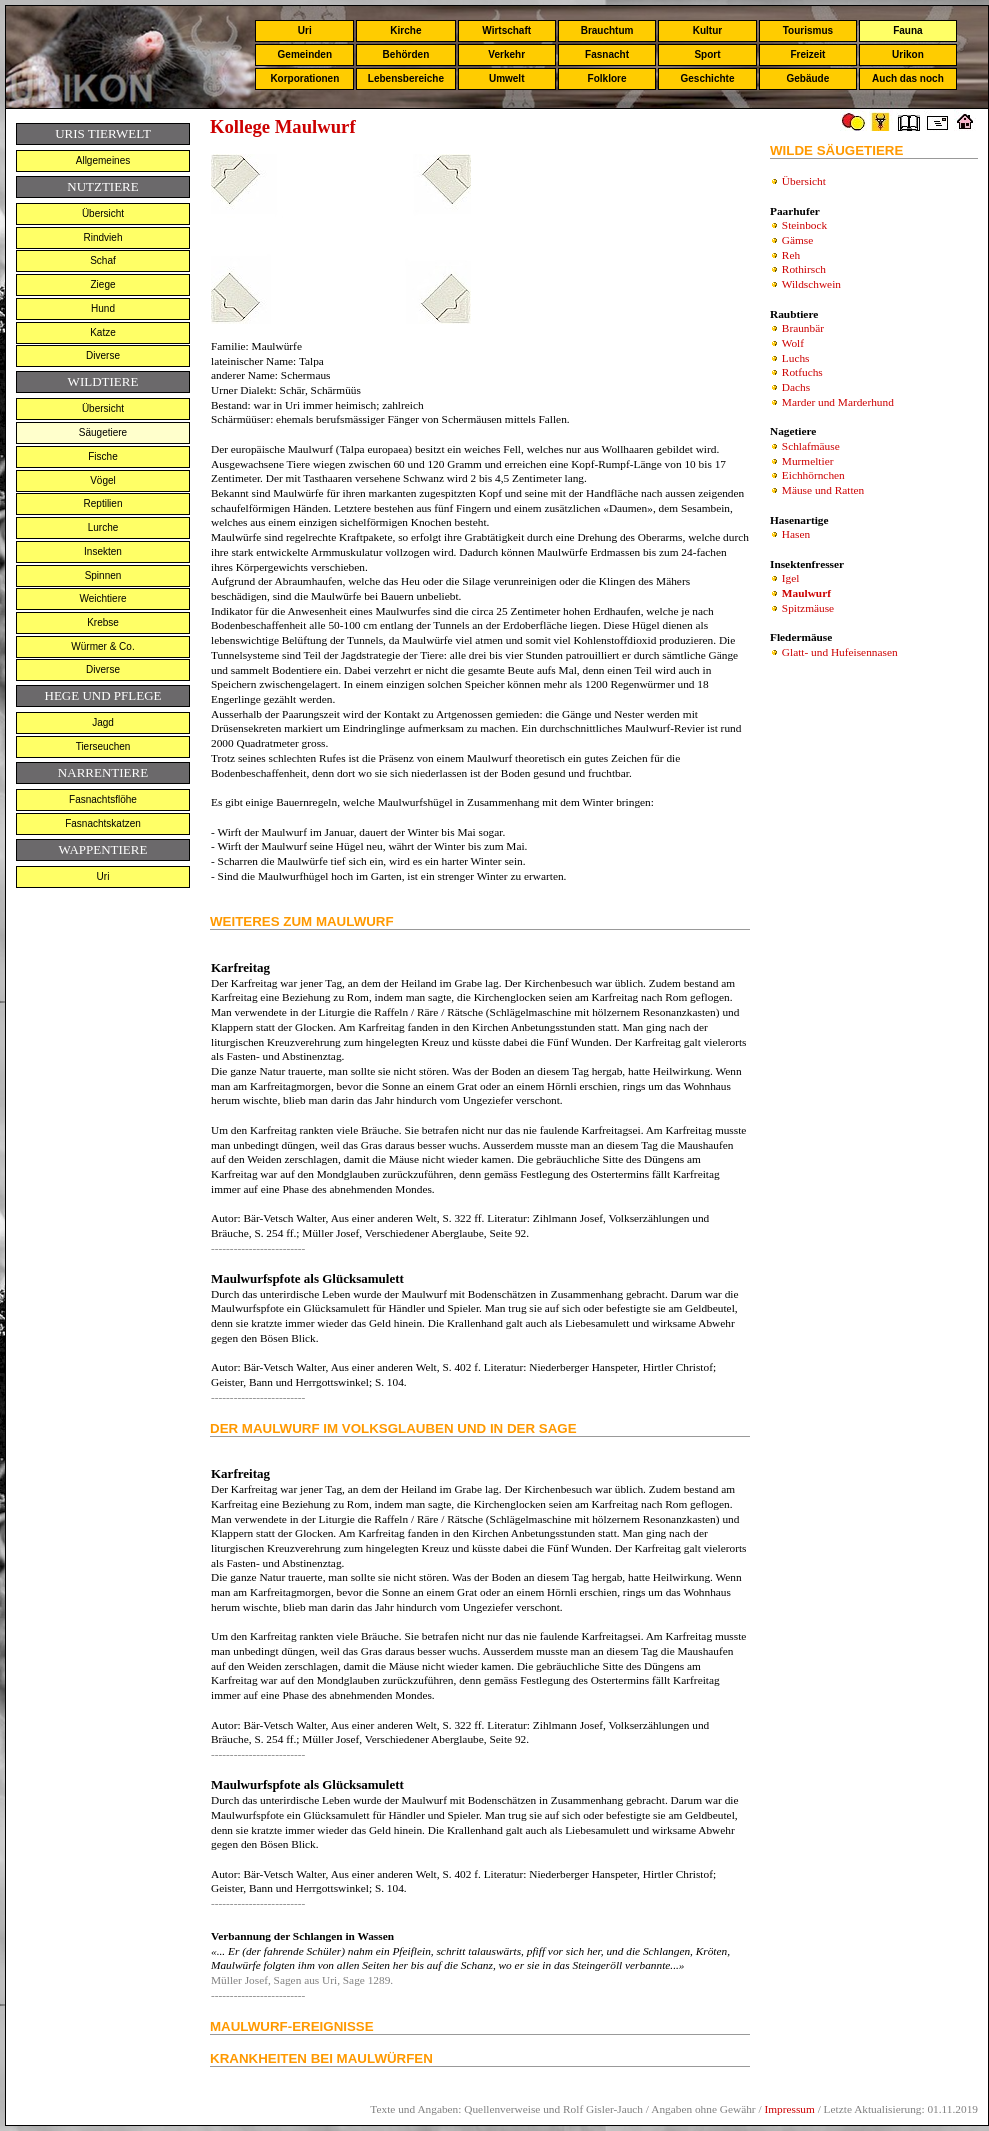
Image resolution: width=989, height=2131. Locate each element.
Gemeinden (305, 54)
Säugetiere (103, 432)
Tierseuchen (103, 746)
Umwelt (507, 78)
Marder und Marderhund (838, 402)
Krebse (103, 622)
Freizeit (807, 54)
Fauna (907, 30)
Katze (103, 332)
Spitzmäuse (808, 608)
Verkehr (506, 54)
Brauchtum (607, 30)
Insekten (103, 551)
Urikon (908, 54)
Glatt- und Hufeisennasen (840, 652)
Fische (102, 456)
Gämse (797, 240)
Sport (707, 54)
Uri (305, 30)
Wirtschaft (506, 30)
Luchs (796, 358)
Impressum (789, 2109)
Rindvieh (103, 237)
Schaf (103, 260)
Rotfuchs (802, 372)
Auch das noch (908, 78)
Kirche (405, 30)
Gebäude (808, 78)
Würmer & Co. (102, 646)
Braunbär (803, 328)
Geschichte (708, 78)
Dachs (796, 387)
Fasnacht (607, 54)
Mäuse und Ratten (823, 490)
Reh (791, 255)
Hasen (796, 534)
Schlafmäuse (811, 446)
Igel (791, 578)
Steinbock (804, 225)
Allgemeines (103, 160)
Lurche (103, 527)
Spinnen (103, 575)
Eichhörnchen (813, 475)
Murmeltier (808, 461)
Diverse (103, 355)
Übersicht (103, 213)
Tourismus (808, 30)
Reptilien (103, 503)
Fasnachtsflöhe (103, 799)
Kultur (707, 30)
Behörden (406, 54)
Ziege (102, 284)
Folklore (607, 78)
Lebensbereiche (406, 78)
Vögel (103, 480)
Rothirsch (804, 269)
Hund (103, 308)
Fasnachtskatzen (103, 823)
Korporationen (304, 78)
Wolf (793, 343)
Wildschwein (811, 284)
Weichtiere (102, 598)
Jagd (103, 722)
